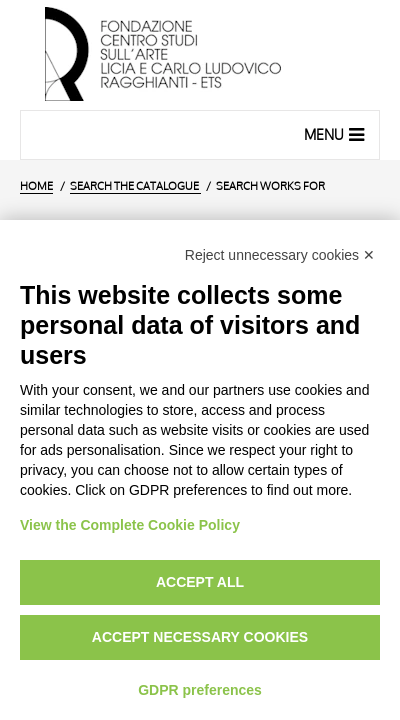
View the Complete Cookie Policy (130, 525)
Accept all (200, 582)
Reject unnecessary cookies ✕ (280, 255)
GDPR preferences (200, 690)
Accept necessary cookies (200, 637)
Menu (336, 134)
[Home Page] (200, 55)
